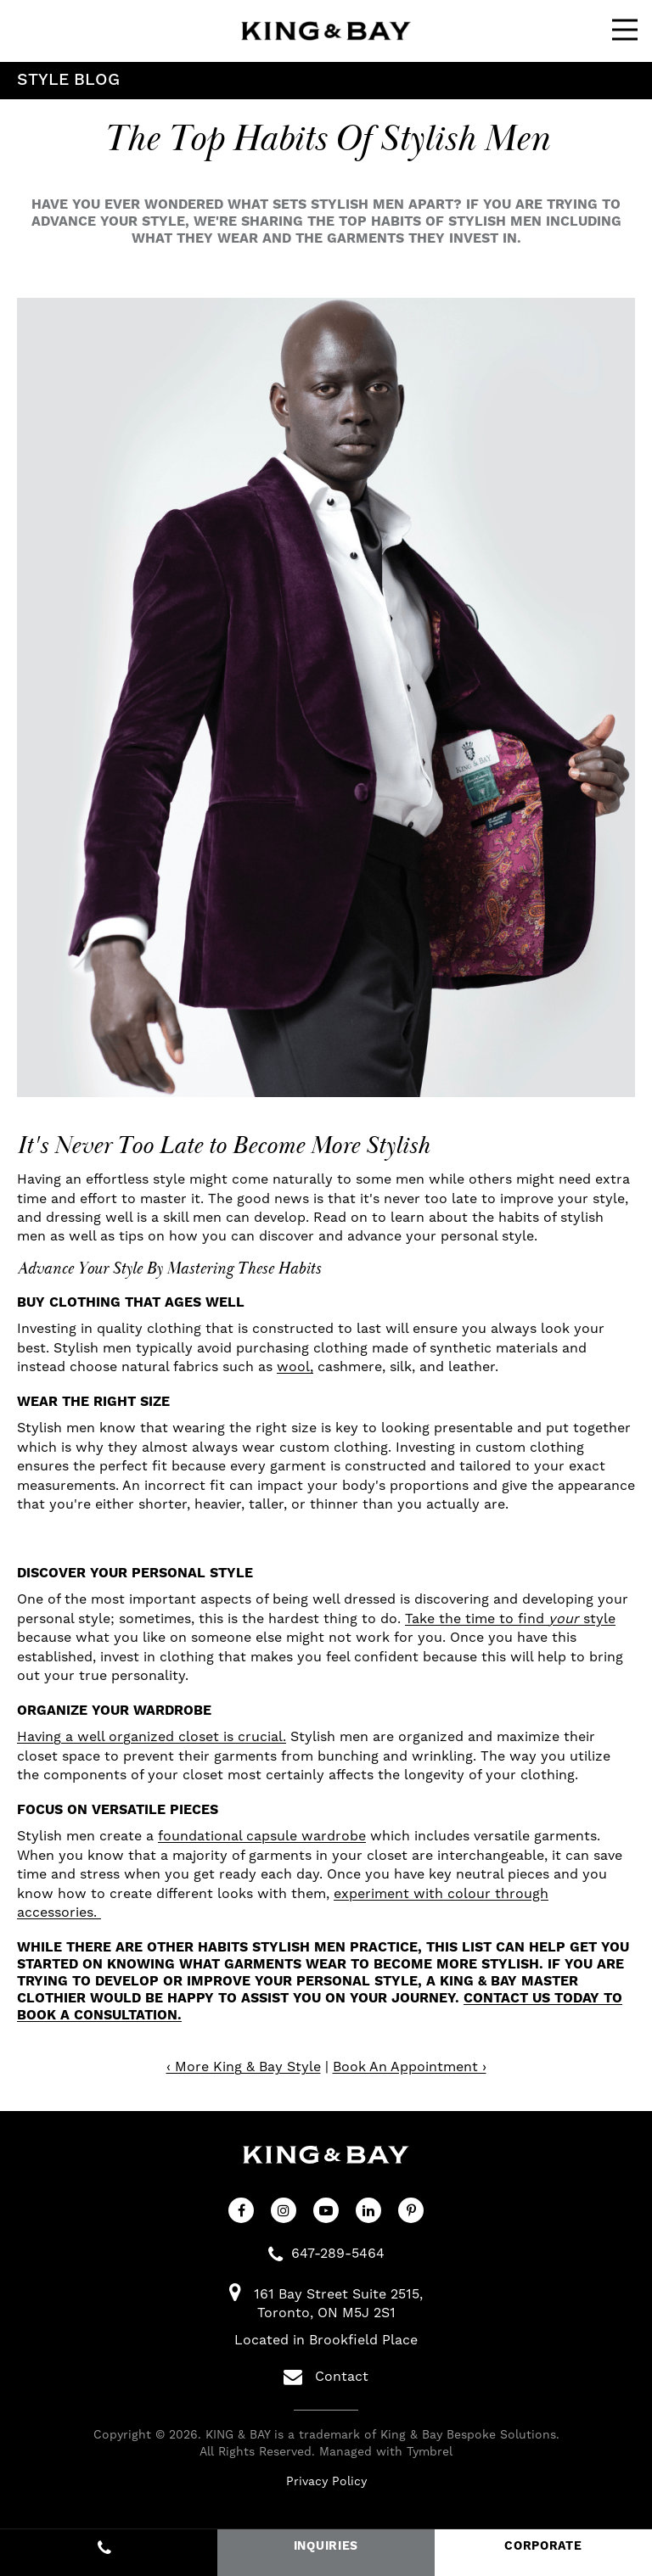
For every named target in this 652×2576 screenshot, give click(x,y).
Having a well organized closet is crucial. (151, 1736)
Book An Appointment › (409, 2066)
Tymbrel (429, 2452)
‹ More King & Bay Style (243, 2066)
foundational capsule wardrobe (262, 1836)
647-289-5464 (338, 2253)
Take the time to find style (510, 1618)
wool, (295, 1366)
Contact (326, 2376)
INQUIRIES (326, 2546)
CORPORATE (543, 2546)
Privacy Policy (326, 2481)
